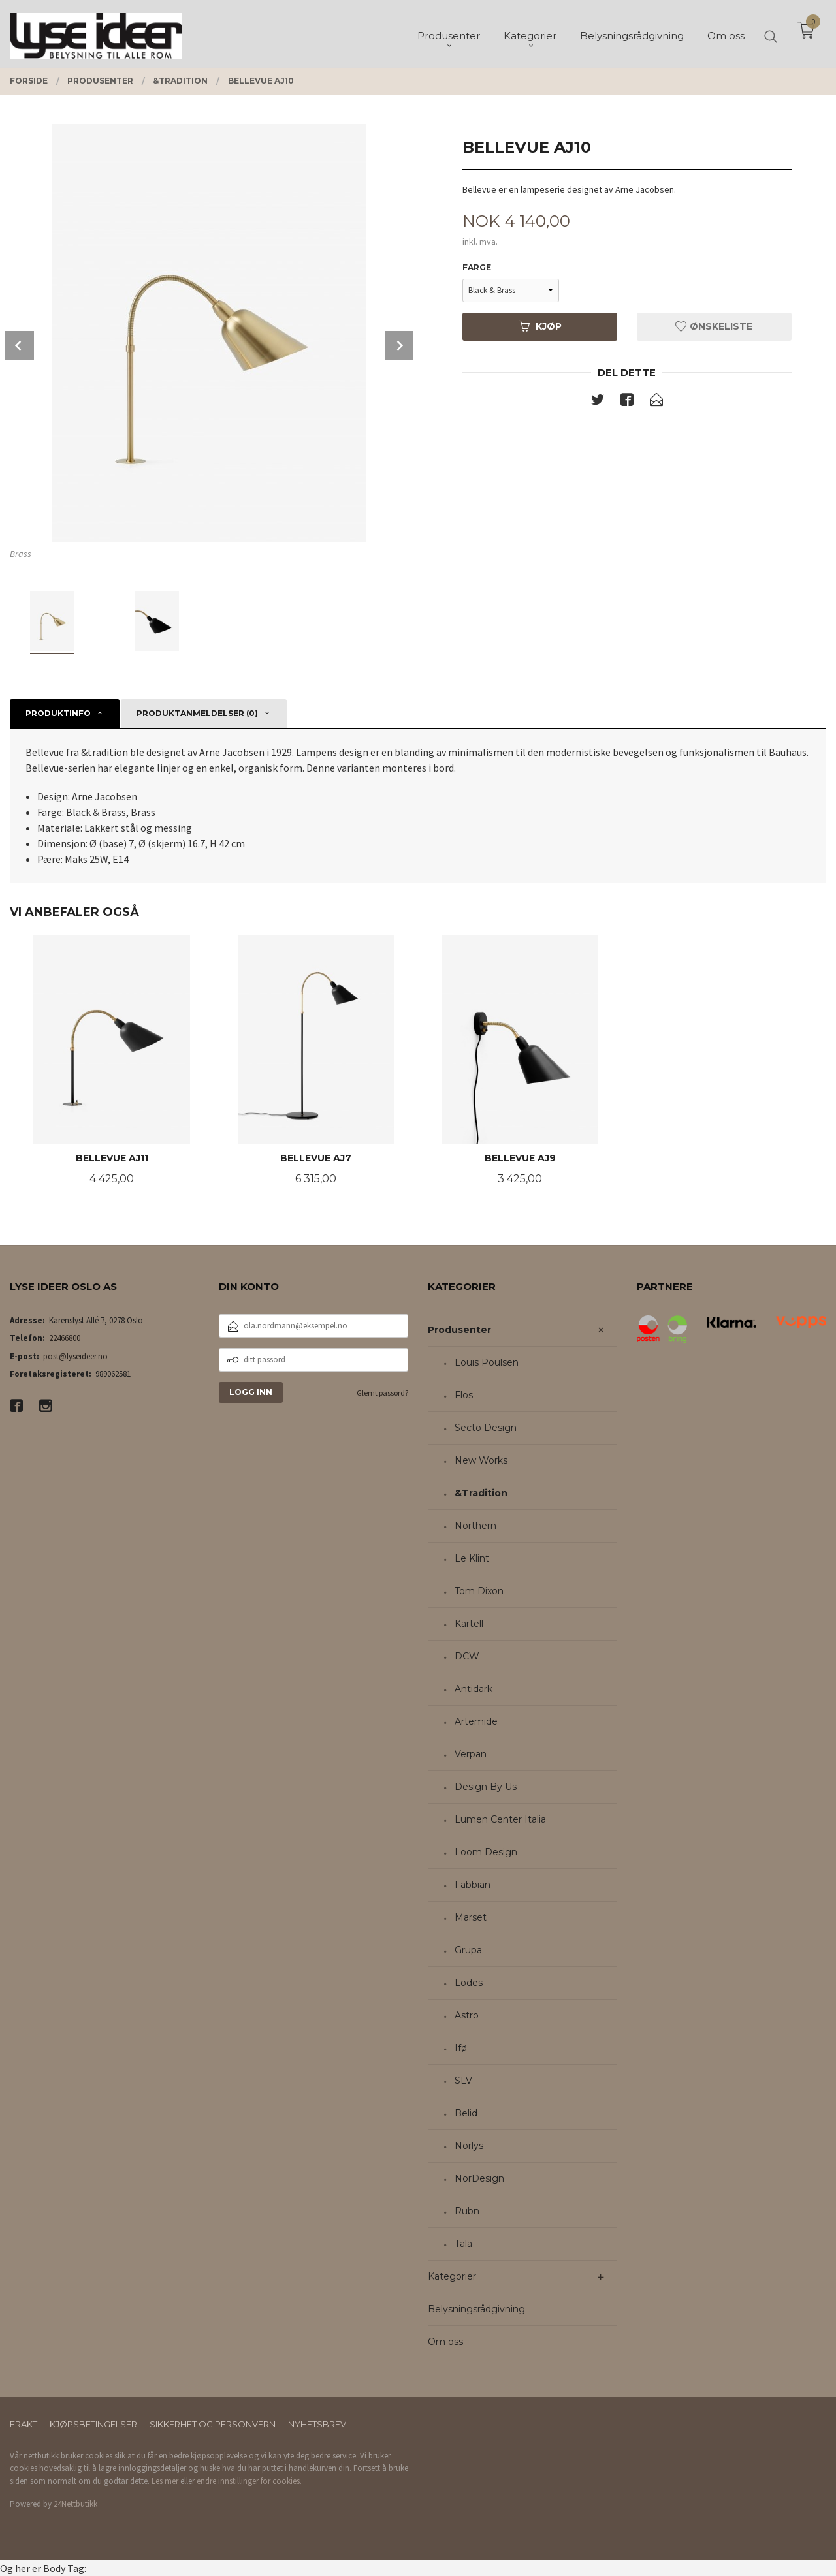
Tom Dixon (479, 1591)
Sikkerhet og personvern (213, 2424)
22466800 (64, 1337)
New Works (481, 1460)
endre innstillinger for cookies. (249, 2481)
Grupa (468, 1950)
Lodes (469, 1982)
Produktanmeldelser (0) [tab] (197, 713)
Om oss (445, 2342)
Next (399, 345)
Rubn (467, 2211)
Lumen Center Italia (500, 1819)
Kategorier (452, 2276)
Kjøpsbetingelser (93, 2424)
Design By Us (486, 1787)
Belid (466, 2113)
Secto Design (486, 1428)
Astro (467, 2015)
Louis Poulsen (487, 1362)
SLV (463, 2080)
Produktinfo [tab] (58, 713)
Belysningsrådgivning (476, 2309)
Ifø (461, 2048)
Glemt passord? (382, 1393)
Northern (475, 1525)
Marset (471, 1917)
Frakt (23, 2424)
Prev (19, 345)
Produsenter (459, 1330)
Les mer (165, 2481)
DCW (467, 1656)
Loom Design (486, 1852)
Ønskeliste (713, 326)
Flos (464, 1395)
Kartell (469, 1623)
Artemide (476, 1721)
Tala (463, 2244)
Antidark (473, 1689)
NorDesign (479, 2178)
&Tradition (481, 1493)
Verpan (471, 1754)
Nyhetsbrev (317, 2424)
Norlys (469, 2146)
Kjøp (540, 326)
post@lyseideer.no (75, 1356)
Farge (476, 267)
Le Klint (472, 1558)
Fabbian (472, 1885)
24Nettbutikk (75, 2503)
